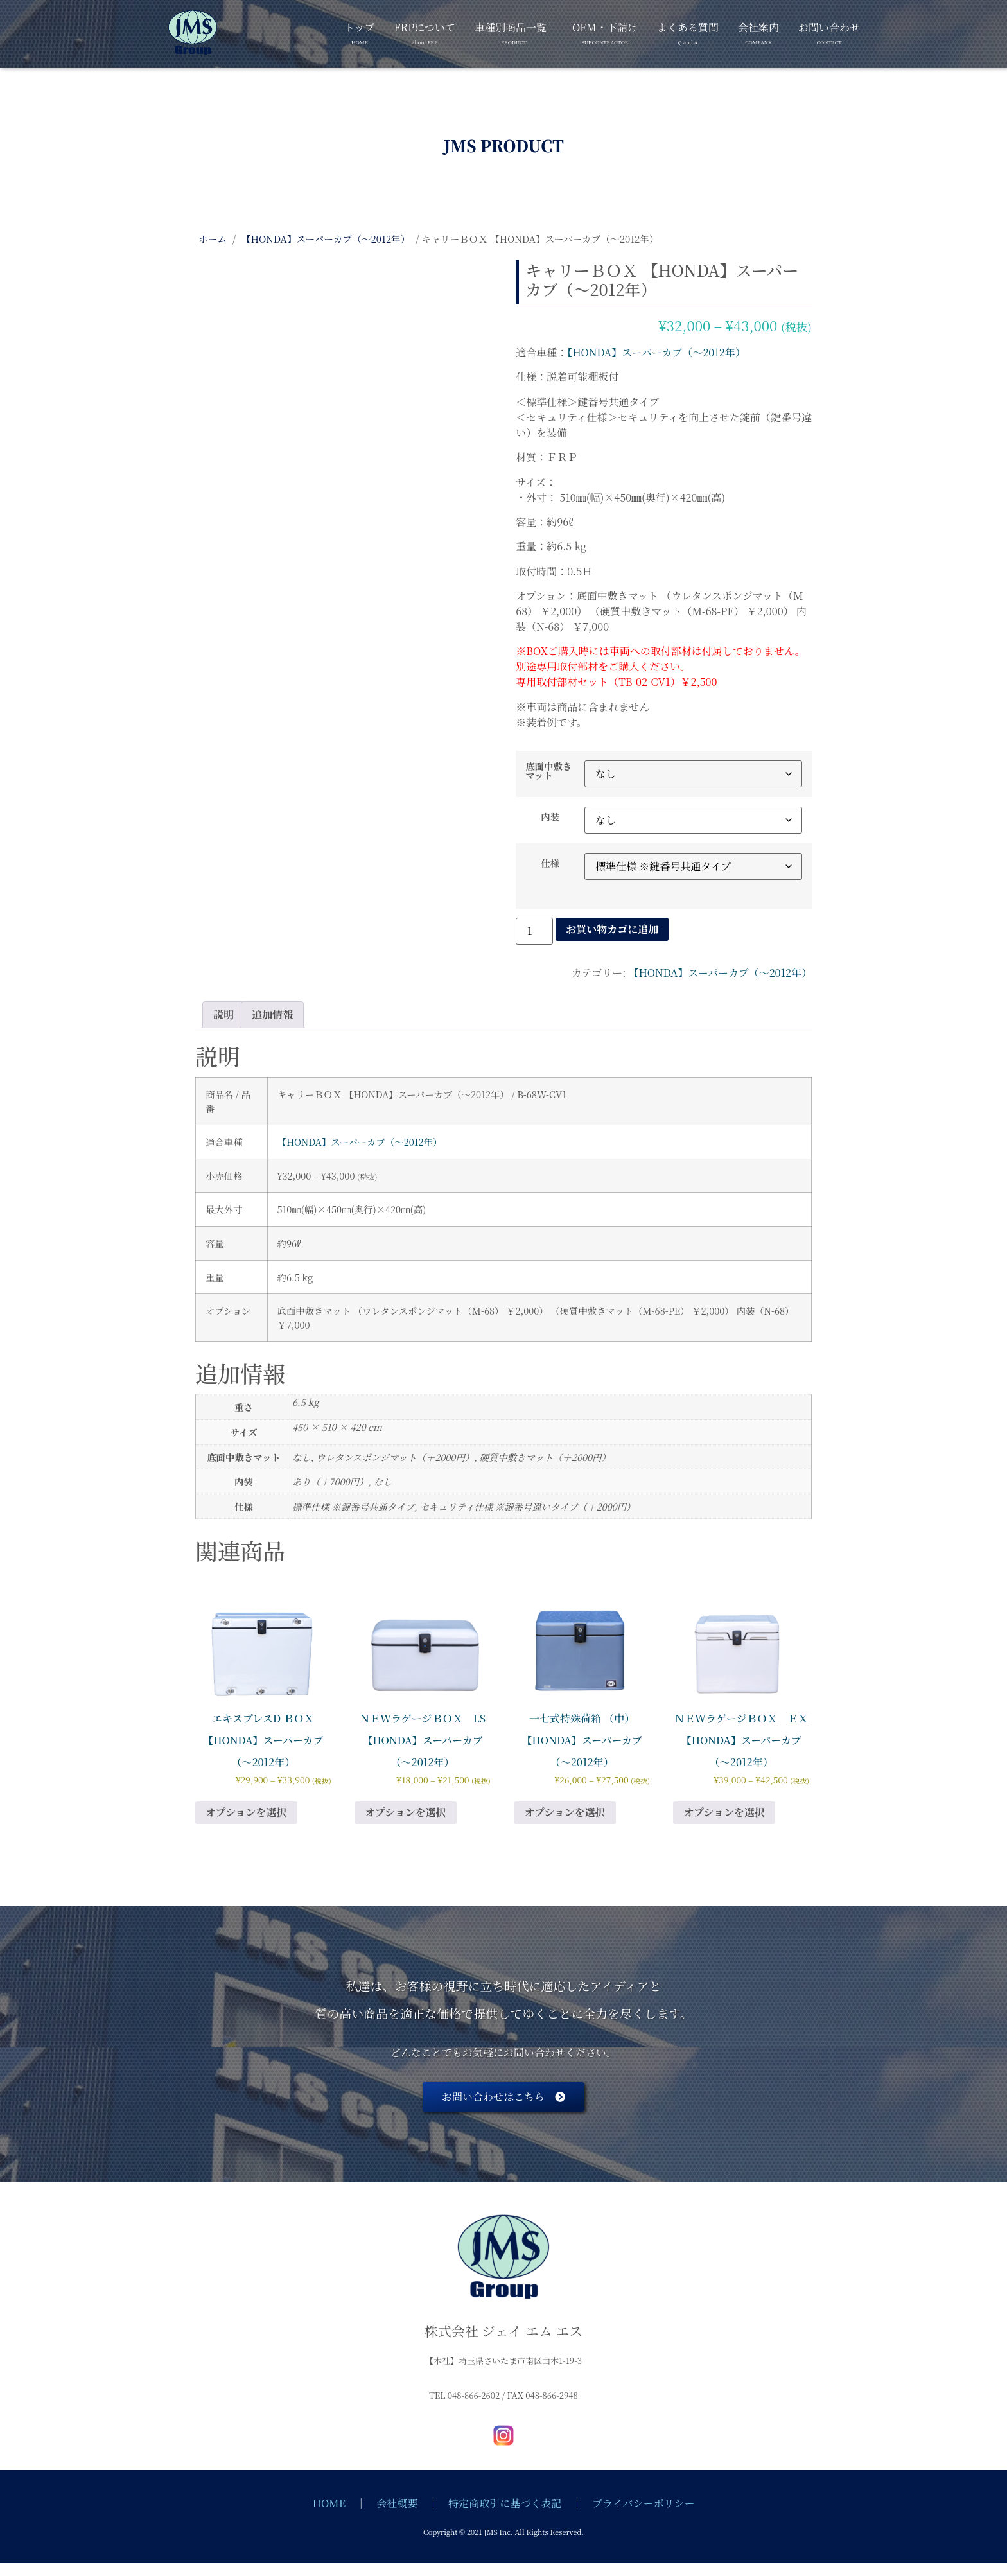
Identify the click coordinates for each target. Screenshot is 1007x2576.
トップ (359, 31)
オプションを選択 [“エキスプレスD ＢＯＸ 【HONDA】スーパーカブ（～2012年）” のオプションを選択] (246, 1812)
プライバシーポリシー (643, 2503)
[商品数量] (534, 931)
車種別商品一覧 (511, 31)
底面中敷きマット (548, 771)
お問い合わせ (829, 31)
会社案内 (758, 31)
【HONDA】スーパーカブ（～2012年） (325, 238)
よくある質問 (688, 31)
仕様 (550, 863)
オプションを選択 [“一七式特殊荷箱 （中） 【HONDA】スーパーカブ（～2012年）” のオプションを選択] (565, 1812)
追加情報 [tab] (272, 1014)
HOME (329, 2503)
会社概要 (396, 2503)
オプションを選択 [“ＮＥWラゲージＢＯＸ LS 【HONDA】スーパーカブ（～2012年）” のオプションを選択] (405, 1812)
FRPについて (424, 31)
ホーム (212, 238)
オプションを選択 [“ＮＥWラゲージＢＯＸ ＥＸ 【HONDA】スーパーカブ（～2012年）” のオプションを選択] (724, 1812)
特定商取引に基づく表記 (504, 2503)
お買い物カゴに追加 (612, 929)
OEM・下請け (605, 31)
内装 (550, 816)
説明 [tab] (223, 1014)
